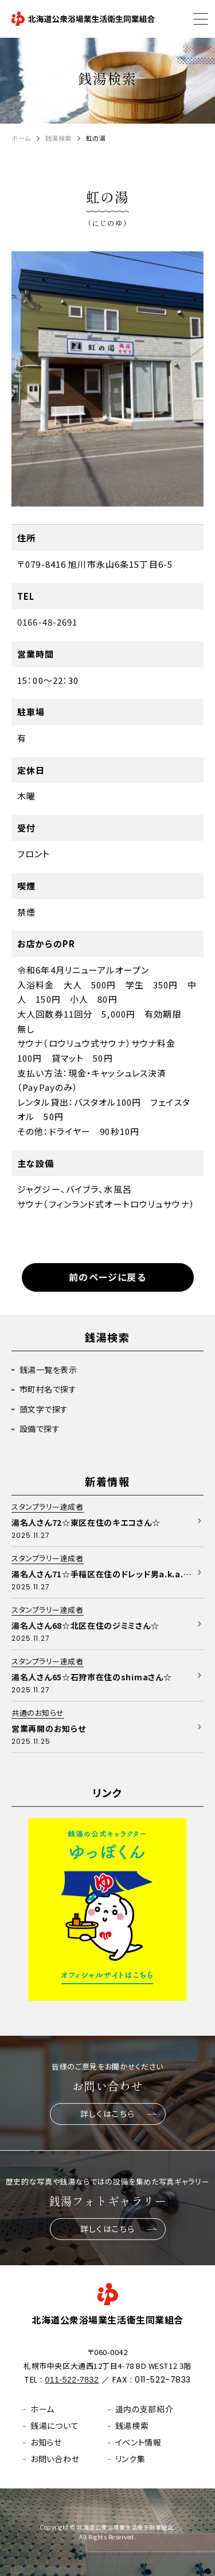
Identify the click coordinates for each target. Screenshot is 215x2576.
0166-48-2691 (47, 622)
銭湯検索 (58, 138)
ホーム (21, 138)
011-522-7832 (72, 2379)
